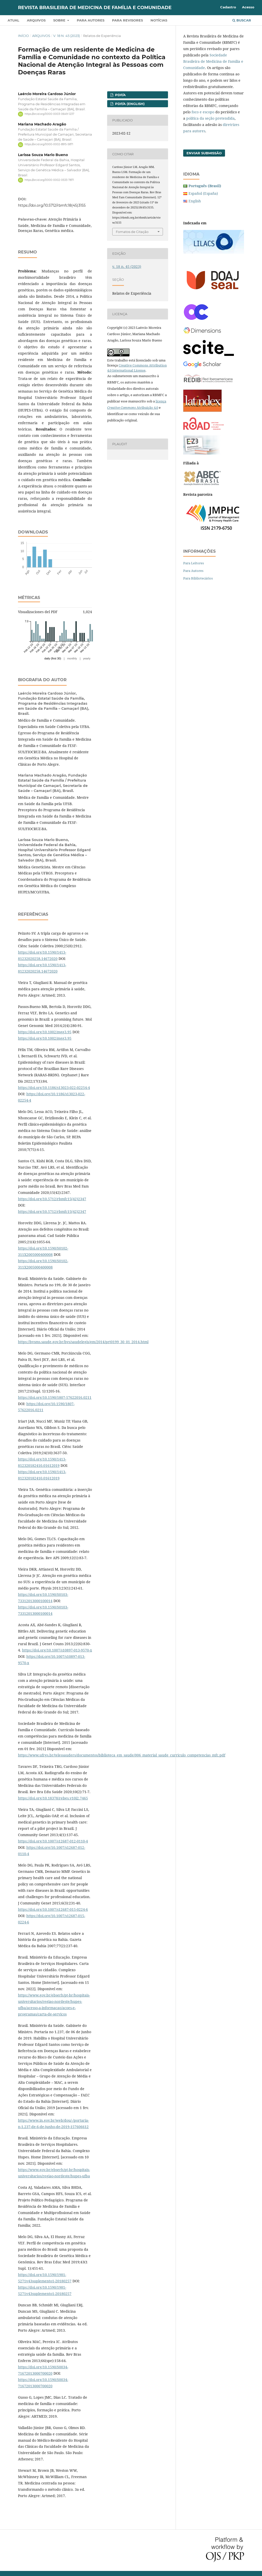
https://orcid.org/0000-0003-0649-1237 (49, 114)
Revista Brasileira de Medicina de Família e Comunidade (95, 7)
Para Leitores (193, 563)
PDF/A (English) (129, 104)
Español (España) (203, 193)
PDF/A (120, 95)
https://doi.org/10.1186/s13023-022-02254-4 (54, 1087)
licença (161, 401)
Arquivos (36, 20)
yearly (86, 658)
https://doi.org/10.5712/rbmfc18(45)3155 (52, 205)
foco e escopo (203, 112)
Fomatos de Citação (132, 232)
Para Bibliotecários (198, 578)
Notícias (159, 20)
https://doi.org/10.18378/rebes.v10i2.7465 (53, 1798)
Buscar (241, 20)
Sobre (59, 20)
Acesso (248, 7)
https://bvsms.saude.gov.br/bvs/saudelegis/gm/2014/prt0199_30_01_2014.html (83, 1341)
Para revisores (127, 20)
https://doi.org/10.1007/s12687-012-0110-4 (53, 1841)
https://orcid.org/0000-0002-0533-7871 (49, 180)
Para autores (90, 20)
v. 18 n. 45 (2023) (66, 36)
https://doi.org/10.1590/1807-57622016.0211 (54, 1397)
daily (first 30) (52, 658)
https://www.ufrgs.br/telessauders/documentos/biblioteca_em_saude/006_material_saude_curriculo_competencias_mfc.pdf (121, 1755)
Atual (13, 20)
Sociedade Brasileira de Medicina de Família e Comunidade (213, 61)
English (195, 201)
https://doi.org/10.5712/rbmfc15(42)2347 (52, 1198)
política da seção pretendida (210, 118)
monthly (72, 658)
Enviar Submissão (204, 153)
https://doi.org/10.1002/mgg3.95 (44, 1031)
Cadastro (228, 7)
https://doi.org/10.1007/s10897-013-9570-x (57, 1650)
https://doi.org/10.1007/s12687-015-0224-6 (53, 1909)
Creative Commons (121, 407)
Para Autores (193, 570)
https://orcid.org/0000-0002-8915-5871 (49, 144)
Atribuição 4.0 (147, 407)
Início (23, 36)
